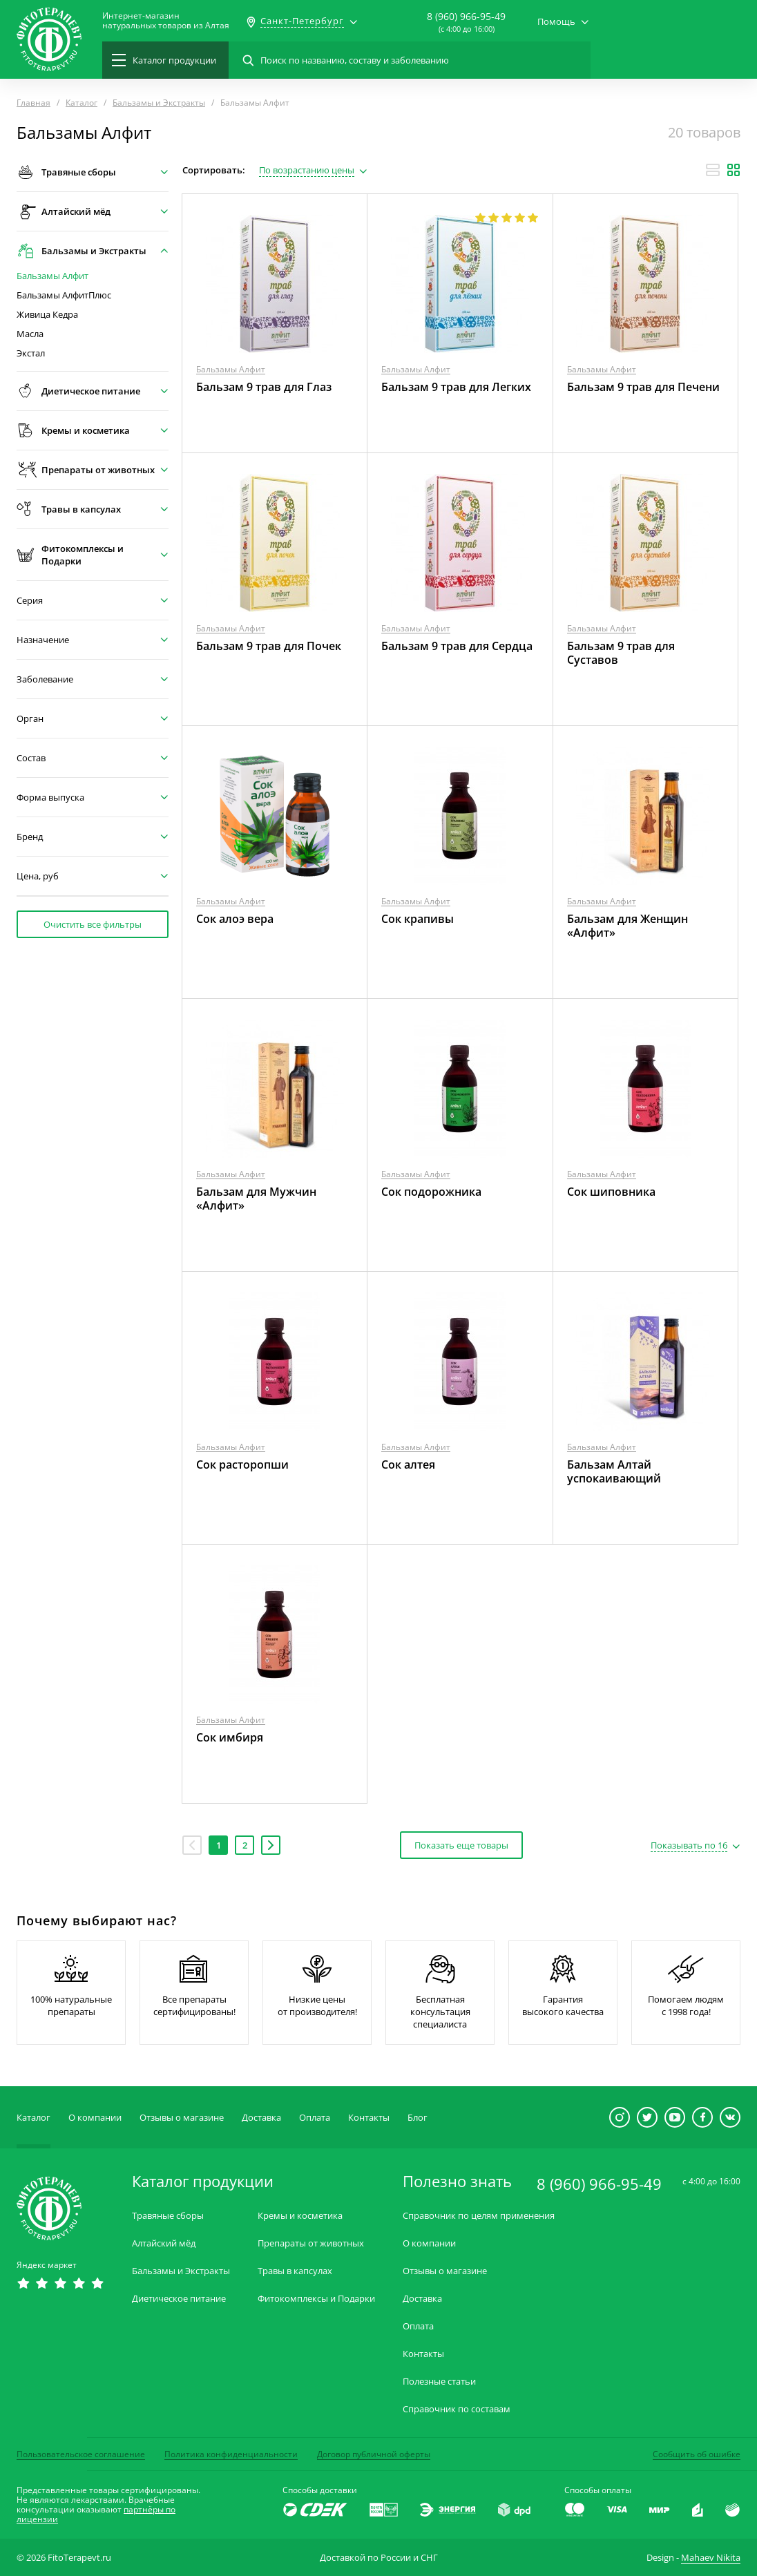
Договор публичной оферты (373, 2454)
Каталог (33, 2117)
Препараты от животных (311, 2243)
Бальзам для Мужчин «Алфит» (256, 1198)
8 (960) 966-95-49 (466, 16)
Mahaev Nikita (710, 2557)
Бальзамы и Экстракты (181, 2271)
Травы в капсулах (295, 2271)
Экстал (31, 353)
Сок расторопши (242, 1464)
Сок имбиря (229, 1737)
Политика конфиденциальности (231, 2454)
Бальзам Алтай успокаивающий (614, 1471)
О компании (95, 2117)
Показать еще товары (461, 1845)
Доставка (261, 2117)
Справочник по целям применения (479, 2216)
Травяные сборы (168, 2216)
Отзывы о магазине (182, 2117)
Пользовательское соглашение (81, 2454)
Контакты (369, 2117)
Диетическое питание (179, 2299)
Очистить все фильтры (93, 924)
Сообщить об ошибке (696, 2454)
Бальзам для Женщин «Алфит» (627, 925)
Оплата (314, 2117)
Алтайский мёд (163, 2243)
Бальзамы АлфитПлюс (64, 295)
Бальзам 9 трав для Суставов (621, 652)
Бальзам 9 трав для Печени (643, 386)
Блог (418, 2117)
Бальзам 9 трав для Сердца (457, 645)
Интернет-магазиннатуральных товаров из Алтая (165, 20)
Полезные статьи (439, 2381)
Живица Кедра (47, 315)
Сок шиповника (611, 1191)
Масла (30, 334)
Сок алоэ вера (235, 918)
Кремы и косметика (300, 2216)
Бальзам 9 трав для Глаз (264, 386)
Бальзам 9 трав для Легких (456, 386)
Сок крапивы (417, 918)
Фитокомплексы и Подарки (316, 2299)
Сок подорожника (431, 1191)
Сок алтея (408, 1464)
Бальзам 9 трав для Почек (268, 645)
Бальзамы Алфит (52, 276)
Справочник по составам (456, 2409)
